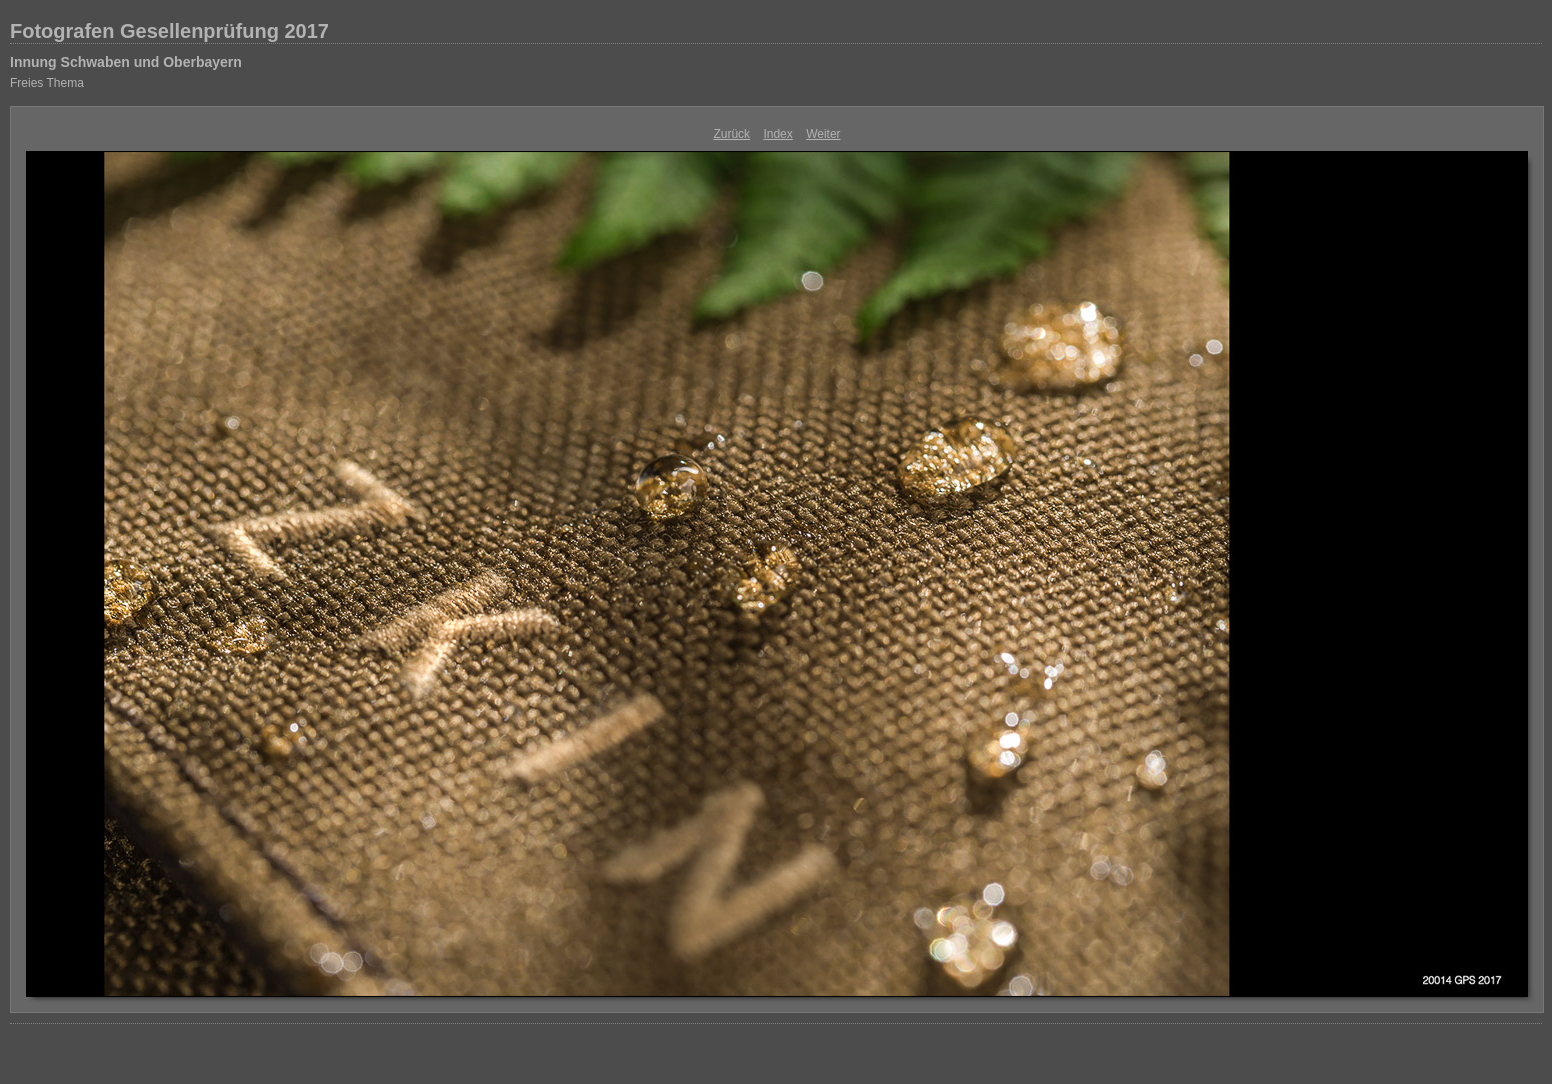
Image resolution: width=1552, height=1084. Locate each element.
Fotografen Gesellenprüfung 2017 (169, 31)
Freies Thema (47, 83)
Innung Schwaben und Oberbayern (126, 62)
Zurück (731, 134)
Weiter (823, 134)
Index (777, 134)
